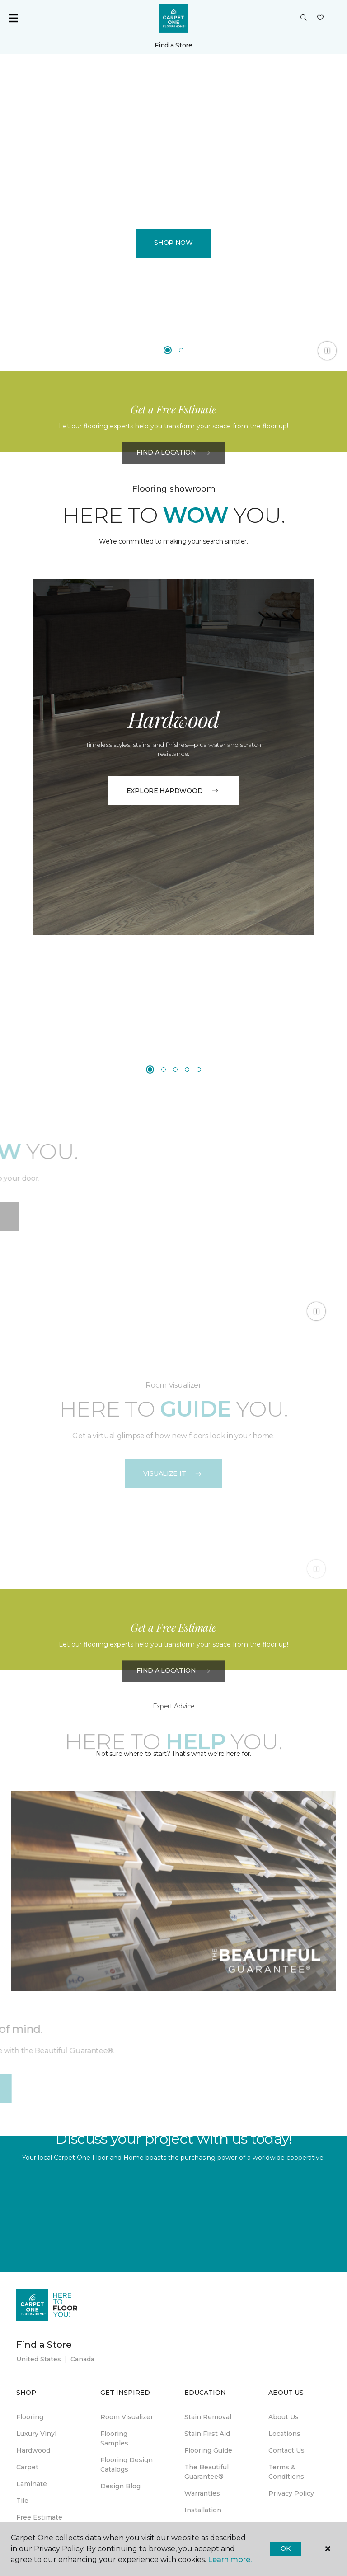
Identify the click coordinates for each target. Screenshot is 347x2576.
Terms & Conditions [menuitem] (286, 2472)
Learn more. (230, 2559)
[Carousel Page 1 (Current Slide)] (168, 350)
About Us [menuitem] (283, 2417)
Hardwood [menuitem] (33, 2450)
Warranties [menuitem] (202, 2493)
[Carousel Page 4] (187, 1069)
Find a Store (173, 45)
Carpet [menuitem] (27, 2467)
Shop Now (173, 243)
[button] (303, 18)
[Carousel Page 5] (199, 1069)
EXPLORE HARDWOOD (174, 791)
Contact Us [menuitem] (286, 2450)
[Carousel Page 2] (181, 350)
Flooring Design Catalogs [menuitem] (126, 2464)
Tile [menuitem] (22, 2500)
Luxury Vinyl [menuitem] (36, 2434)
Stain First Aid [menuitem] (207, 2434)
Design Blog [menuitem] (120, 2486)
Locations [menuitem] (284, 2434)
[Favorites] (320, 18)
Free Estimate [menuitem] (39, 2517)
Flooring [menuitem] (29, 2417)
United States (38, 2359)
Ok (285, 2548)
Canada (82, 2359)
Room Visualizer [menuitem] (126, 2417)
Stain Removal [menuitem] (207, 2417)
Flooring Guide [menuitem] (208, 2450)
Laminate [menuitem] (31, 2484)
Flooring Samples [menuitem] (114, 2438)
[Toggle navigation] (13, 18)
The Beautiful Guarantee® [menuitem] (206, 2472)
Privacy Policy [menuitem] (291, 2493)
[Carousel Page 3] (175, 1069)
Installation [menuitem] (202, 2510)
